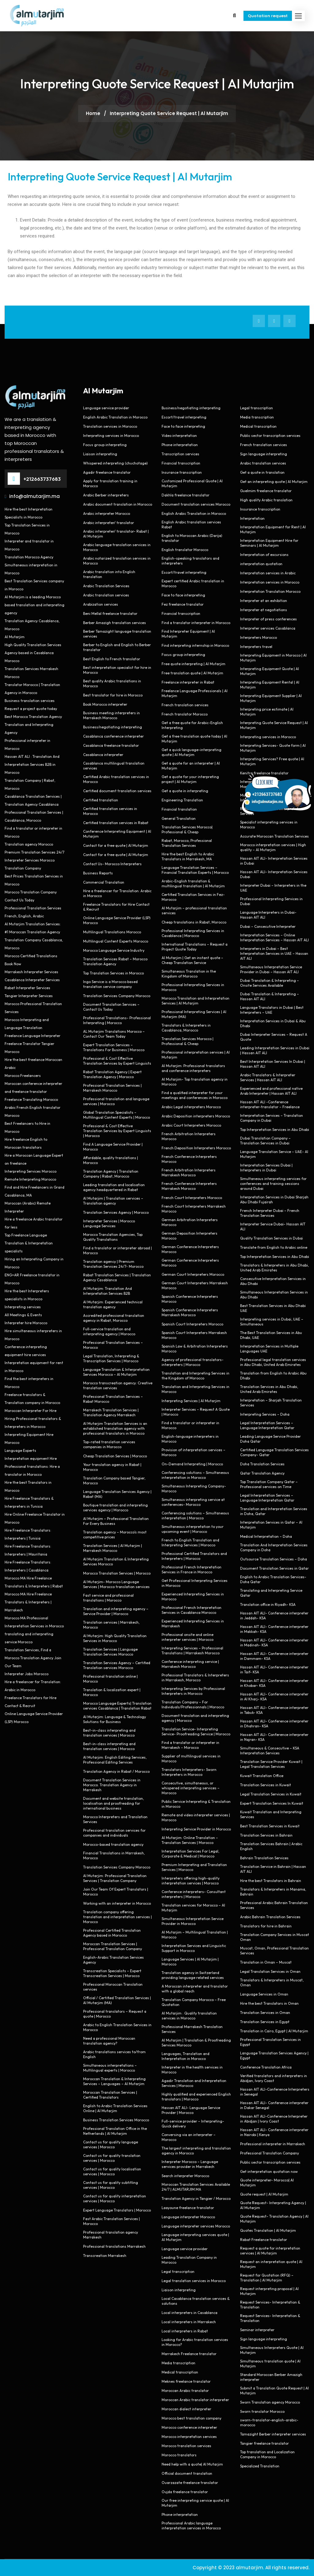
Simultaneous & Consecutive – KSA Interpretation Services (269, 1750)
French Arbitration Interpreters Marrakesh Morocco (189, 1172)
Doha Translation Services (262, 1464)
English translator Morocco (185, 549)
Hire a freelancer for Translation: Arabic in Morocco (117, 893)
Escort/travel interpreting (184, 417)
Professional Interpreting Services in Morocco (193, 987)
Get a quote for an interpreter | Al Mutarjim (191, 765)
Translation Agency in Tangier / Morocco (196, 2198)
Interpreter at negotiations (263, 609)
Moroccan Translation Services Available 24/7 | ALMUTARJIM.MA (196, 2187)
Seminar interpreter (257, 2329)
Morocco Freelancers (23, 1075)
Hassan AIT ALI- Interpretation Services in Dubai (274, 861)
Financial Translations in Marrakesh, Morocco (114, 1855)
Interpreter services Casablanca (267, 628)
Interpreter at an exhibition (263, 600)
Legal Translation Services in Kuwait (270, 1794)
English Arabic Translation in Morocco (115, 417)
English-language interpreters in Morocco (190, 1439)
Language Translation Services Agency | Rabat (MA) (117, 1494)
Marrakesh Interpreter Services (31, 972)
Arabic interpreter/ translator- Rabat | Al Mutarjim (116, 533)
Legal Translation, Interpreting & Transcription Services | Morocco (111, 1358)
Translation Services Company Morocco (116, 995)
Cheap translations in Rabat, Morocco (194, 922)
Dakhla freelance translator (185, 495)
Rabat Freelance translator (263, 2239)
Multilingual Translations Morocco (112, 932)
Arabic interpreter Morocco (106, 513)
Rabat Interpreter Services (27, 987)
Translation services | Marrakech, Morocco (111, 1624)
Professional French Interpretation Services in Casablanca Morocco (191, 1610)
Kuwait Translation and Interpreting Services (270, 1814)
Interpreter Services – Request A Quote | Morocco (196, 1412)
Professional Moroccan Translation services (113, 1987)
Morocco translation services (186, 2445)
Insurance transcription (182, 472)
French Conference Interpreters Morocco (189, 1159)
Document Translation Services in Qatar (274, 1568)
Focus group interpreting (105, 444)
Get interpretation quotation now (269, 2171)
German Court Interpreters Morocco (193, 1274)
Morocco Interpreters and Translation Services (115, 1819)
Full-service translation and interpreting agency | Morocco (109, 1331)
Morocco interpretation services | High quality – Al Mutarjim (273, 847)
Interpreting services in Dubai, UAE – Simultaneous (271, 1321)
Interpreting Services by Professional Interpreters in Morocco (193, 1691)
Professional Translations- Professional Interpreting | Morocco (117, 1020)
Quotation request (268, 16)
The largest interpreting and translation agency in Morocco (196, 2150)
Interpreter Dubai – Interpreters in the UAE (273, 888)
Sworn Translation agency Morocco (270, 2402)
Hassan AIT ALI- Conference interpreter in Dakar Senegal (274, 2105)
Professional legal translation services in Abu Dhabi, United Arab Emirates (273, 1362)
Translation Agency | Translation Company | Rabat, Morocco (110, 1173)
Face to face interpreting (183, 426)
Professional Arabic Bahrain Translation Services (274, 1905)
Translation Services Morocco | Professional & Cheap (187, 1041)
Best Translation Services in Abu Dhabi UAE (273, 1308)
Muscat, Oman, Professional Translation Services (274, 1950)
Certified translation (100, 800)
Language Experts (20, 1450)
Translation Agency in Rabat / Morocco (116, 1771)
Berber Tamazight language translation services (117, 633)
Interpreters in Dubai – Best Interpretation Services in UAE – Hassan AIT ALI (274, 953)
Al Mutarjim (15, 636)
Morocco (12, 660)
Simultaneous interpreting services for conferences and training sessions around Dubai (273, 1183)
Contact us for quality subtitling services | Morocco (110, 2185)
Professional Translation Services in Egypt (270, 2042)
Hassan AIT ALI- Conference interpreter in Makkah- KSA (274, 1629)
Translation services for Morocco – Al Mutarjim (193, 1907)
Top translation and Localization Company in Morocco (267, 2454)
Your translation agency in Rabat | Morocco (112, 1467)
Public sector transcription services (270, 435)
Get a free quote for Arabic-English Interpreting (192, 725)
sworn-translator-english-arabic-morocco (269, 2422)
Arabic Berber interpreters (106, 495)
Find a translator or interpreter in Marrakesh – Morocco (190, 1745)
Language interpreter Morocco (188, 2217)
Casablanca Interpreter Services (32, 980)
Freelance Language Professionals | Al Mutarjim (195, 693)
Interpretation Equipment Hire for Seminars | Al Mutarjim (269, 543)
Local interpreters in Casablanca (189, 2312)
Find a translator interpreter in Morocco (196, 622)
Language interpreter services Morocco (196, 2226)
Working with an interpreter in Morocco (117, 1903)
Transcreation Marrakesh (104, 2255)
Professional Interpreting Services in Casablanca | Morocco (193, 933)
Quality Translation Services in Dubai (271, 1238)
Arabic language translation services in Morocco (117, 547)
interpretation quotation (261, 563)
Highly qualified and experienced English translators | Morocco (196, 2096)
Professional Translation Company (269, 2153)
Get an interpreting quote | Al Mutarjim (274, 481)
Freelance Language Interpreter (32, 1035)
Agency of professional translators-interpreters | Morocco (193, 1362)
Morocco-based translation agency (113, 1844)
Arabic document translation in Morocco (117, 504)
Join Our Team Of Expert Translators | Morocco (115, 1891)
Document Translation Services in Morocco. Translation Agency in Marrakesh (111, 1785)
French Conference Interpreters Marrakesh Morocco (189, 1186)
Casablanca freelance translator (111, 745)
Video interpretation (179, 435)
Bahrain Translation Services (264, 1858)
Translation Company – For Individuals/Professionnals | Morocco (193, 1704)
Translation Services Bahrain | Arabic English (271, 1846)
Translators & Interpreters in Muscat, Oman (272, 1982)
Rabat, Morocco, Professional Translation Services (187, 843)
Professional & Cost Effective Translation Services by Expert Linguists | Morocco (117, 1131)
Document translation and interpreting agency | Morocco (195, 1718)
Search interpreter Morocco (185, 2175)
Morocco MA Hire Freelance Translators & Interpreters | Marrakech (28, 1602)
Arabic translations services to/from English (114, 2054)
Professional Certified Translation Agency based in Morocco (112, 1933)
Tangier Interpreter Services (29, 995)
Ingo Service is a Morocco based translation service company (110, 984)
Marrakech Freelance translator (189, 2353)
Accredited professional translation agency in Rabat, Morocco (113, 1318)
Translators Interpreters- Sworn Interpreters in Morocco (189, 1772)
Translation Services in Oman (265, 2012)
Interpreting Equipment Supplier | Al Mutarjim (271, 698)
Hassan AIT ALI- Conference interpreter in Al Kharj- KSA (274, 1696)
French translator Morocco (185, 714)
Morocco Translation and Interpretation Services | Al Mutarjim (195, 1000)
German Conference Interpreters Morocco (190, 1249)
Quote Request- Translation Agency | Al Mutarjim (274, 2218)
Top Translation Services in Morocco (113, 973)
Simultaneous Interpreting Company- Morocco (194, 1488)
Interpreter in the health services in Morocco (192, 2069)
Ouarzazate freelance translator (190, 2482)
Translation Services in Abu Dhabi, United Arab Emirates (269, 1389)
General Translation (179, 818)
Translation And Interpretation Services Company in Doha (274, 1547)
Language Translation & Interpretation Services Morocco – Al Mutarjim (116, 1372)
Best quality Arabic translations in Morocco (112, 683)
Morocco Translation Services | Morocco (117, 1573)
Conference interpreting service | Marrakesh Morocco (190, 1664)
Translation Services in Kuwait (265, 1785)
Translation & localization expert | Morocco (111, 1692)
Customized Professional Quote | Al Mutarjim (192, 483)
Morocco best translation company (191, 2418)
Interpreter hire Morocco (26, 1323)
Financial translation (179, 809)
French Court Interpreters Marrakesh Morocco (194, 1208)
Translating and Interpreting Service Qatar (271, 1593)
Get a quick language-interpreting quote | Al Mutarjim (191, 752)
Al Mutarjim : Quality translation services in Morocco (189, 2015)
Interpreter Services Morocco (30, 860)
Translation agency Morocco (29, 844)
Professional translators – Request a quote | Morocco (114, 2014)
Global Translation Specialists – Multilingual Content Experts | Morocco (116, 1115)
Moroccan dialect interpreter (186, 2409)
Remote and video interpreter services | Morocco (196, 1817)
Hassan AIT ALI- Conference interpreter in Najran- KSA (274, 1737)
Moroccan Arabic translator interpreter (195, 2399)
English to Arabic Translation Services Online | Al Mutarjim (115, 2108)
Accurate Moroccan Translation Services (274, 836)
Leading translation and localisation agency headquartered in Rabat (114, 1187)
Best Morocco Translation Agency (33, 716)
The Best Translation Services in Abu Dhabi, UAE (271, 1335)
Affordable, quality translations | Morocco (110, 1160)
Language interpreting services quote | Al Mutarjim (195, 2237)
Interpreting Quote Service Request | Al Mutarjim (120, 176)
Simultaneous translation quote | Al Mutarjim (270, 2363)
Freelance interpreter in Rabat (188, 682)
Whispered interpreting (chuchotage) (115, 463)
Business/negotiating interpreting (112, 727)
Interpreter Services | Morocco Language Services (109, 1223)
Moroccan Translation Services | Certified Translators (110, 2095)
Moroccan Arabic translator (185, 2390)
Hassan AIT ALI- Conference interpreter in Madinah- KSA (274, 1642)
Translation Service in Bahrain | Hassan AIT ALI (273, 1869)
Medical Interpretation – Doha (266, 1536)
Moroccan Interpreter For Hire (30, 1410)
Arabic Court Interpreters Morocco (191, 1125)
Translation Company (23, 868)
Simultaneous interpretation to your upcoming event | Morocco (193, 1529)
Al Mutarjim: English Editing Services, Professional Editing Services (115, 1759)
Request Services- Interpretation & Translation (270, 2304)
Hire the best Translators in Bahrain (270, 1880)
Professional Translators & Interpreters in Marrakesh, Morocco (195, 1677)
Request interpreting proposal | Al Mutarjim (269, 2291)
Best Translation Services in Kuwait (270, 1826)
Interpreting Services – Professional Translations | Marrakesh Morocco (192, 1650)
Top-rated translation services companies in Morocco (109, 1444)
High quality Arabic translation (266, 500)
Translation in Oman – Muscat (266, 1962)
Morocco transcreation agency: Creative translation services (117, 1385)
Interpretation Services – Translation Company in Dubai (271, 1118)
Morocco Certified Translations (31, 956)
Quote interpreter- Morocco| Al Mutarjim (267, 2182)
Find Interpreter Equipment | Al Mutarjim (188, 633)
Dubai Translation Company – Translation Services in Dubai (265, 1140)
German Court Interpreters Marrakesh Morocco (195, 1285)
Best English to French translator (111, 659)
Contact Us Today (19, 900)
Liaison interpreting (100, 454)
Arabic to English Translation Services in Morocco (117, 2027)
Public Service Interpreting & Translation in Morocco (196, 1804)
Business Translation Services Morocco (116, 2120)
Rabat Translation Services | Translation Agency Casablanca (117, 1277)
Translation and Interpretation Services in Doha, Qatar (273, 1511)
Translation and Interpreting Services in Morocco (195, 1389)
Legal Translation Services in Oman (270, 1971)
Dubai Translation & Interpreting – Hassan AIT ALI (269, 996)
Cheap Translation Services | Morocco (115, 1456)
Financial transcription (181, 463)
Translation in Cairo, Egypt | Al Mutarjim (274, 2031)
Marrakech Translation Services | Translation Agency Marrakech (111, 1412)
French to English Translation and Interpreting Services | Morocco (190, 1542)
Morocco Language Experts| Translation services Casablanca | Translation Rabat (117, 1705)
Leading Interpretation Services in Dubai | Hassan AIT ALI (274, 1050)
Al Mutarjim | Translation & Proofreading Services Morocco (196, 2042)
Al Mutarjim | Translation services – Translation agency (113, 1200)
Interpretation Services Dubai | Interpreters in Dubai (266, 1167)
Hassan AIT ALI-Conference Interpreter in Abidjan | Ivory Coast (274, 2118)
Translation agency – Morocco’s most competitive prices (115, 1534)
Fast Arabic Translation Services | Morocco (111, 2221)
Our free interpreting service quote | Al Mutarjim (195, 2503)
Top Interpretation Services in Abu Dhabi (274, 1129)
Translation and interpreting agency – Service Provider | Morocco (115, 1611)
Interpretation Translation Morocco (270, 591)
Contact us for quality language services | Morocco (110, 2144)
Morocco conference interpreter (189, 2427)
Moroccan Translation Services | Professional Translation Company (112, 1946)
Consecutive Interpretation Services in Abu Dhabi (273, 1281)
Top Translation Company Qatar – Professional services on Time (269, 1484)
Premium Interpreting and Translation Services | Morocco (194, 1867)
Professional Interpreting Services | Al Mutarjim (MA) (194, 1014)
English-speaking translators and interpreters (190, 560)
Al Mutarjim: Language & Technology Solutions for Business (114, 1719)
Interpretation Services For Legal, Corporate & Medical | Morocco (190, 1853)
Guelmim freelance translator (266, 490)
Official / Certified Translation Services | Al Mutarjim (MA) (117, 2000)
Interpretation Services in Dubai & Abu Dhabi (273, 1023)
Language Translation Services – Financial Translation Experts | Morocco (195, 870)
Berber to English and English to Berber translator (117, 647)
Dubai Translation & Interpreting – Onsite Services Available (269, 983)
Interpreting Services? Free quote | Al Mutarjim (272, 761)
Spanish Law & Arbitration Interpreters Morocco (195, 1348)
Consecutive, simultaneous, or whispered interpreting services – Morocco (191, 1788)
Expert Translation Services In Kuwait (271, 1803)
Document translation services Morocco (196, 504)
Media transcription (178, 2363)
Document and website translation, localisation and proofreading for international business (113, 1803)
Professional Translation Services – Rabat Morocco (113, 1399)
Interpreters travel (256, 646)
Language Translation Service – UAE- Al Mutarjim (274, 1154)
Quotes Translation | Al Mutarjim (268, 2230)
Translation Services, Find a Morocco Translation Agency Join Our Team (33, 1658)
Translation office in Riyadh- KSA (268, 1604)
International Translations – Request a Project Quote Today (195, 946)
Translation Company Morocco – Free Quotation (194, 2002)
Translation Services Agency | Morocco (116, 1212)
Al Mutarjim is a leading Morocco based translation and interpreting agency (34, 605)
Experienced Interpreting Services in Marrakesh (193, 1623)
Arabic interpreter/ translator (108, 522)
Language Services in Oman (264, 1994)
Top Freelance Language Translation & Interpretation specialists (29, 1243)
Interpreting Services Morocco (30, 1171)
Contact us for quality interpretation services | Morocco (114, 2198)
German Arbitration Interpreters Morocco (190, 1222)
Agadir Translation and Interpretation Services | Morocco (194, 2083)
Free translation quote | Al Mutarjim (192, 673)
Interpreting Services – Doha (264, 1414)
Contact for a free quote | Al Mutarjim (115, 845)
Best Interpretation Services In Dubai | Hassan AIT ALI (272, 1064)
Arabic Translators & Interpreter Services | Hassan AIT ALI (267, 1077)
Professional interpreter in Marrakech (272, 2144)
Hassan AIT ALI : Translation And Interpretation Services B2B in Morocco (32, 764)
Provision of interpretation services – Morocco (193, 1452)
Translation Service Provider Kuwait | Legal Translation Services (271, 1764)
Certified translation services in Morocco (110, 811)
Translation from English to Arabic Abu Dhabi (273, 1375)
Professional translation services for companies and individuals (114, 1833)
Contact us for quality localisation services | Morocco (112, 2171)
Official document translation (187, 2473)
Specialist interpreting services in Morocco (268, 824)
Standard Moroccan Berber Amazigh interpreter (271, 2377)
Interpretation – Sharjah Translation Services (271, 1402)
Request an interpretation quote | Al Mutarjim (271, 2264)
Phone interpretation (180, 444)
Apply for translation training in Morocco (110, 483)
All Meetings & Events (23, 1315)
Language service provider (106, 408)
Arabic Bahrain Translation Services (270, 1917)
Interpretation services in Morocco (269, 582)
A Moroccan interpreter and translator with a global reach (195, 1988)
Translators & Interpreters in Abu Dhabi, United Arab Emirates (274, 1267)
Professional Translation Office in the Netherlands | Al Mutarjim (115, 2131)
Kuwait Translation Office (261, 1775)
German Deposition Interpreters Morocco (189, 1235)
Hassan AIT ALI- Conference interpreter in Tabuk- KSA (274, 1710)
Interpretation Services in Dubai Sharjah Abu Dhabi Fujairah (274, 1199)
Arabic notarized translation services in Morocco (117, 560)
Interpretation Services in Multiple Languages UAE (269, 1348)
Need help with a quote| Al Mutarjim (192, 2464)
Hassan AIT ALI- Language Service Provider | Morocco (191, 2110)
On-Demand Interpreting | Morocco (192, 1464)
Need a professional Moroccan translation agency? (109, 2041)
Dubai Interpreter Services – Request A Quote (273, 1037)
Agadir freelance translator (107, 472)
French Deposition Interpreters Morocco (196, 1148)
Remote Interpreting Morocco (30, 1179)
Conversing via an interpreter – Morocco (189, 2137)
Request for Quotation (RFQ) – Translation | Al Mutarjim (266, 2277)
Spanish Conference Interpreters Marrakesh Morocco (190, 1312)
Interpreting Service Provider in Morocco (196, 1829)
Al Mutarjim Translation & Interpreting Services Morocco (116, 1561)
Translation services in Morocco (110, 426)
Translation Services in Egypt (264, 2021)
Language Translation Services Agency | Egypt (274, 2055)
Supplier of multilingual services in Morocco (191, 1758)
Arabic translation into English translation (109, 574)
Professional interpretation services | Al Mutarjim (196, 1054)
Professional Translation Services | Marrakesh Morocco (112, 1088)
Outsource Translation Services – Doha (273, 1559)
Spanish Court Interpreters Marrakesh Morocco (194, 1335)
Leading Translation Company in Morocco (189, 2260)
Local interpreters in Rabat (185, 2331)
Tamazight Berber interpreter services (273, 2434)
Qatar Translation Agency (262, 1473)
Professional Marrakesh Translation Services (192, 2029)
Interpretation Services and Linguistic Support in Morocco (194, 1948)
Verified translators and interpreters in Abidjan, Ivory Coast (273, 2078)
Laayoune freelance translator (188, 2207)
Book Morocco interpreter (105, 704)
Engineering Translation (182, 800)
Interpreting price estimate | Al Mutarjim (266, 711)
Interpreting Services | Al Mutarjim (191, 1400)
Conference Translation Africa (266, 2067)
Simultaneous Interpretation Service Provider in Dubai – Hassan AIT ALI (271, 969)
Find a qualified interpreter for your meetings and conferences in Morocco (195, 1095)
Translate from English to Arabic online (273, 1247)
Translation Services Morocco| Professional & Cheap (187, 829)
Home (93, 113)
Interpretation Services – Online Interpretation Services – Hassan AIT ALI (274, 937)
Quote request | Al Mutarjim (264, 2194)
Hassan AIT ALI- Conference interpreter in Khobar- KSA (274, 1683)
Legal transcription (178, 2271)
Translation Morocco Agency (29, 557)
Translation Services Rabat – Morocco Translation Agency (115, 961)
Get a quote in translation (262, 472)
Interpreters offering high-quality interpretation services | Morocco (191, 1880)
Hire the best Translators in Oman (269, 2003)
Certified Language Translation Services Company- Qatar (274, 1452)
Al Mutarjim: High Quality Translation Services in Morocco (115, 1638)
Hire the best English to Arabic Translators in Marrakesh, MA (188, 856)
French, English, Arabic (24, 916)
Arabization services (100, 604)
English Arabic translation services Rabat (191, 524)
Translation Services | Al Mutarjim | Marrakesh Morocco (112, 1548)
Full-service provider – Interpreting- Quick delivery (193, 2123)
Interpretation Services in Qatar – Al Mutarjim (271, 1524)
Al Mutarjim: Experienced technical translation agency (113, 1304)
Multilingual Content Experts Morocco (115, 941)
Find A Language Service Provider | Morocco (113, 1146)
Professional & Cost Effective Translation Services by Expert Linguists (117, 1061)
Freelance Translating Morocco (31, 1099)
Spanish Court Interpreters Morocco (192, 1324)
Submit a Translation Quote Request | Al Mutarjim (274, 2390)
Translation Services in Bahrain (266, 1835)
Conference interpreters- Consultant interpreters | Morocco (194, 1894)
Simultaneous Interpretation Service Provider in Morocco (193, 1921)
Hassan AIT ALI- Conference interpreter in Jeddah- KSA (274, 1615)
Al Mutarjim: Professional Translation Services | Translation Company (115, 1878)
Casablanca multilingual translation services (113, 765)
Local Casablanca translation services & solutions (196, 2301)
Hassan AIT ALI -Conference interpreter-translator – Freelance (270, 1104)
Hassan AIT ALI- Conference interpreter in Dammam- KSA (274, 1656)
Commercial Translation (103, 882)
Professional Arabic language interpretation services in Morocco (191, 2525)
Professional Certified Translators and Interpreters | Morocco (194, 1556)
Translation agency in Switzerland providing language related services (193, 1975)
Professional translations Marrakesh (114, 2246)
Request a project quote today (31, 708)
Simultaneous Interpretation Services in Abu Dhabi (274, 1294)
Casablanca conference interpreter (113, 736)
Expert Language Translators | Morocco (117, 2210)
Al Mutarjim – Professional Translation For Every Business (116, 1521)
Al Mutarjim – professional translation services (194, 910)
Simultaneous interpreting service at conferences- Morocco (193, 1502)
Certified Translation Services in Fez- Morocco (193, 897)
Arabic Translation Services (106, 586)
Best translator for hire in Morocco (113, 695)
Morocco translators (179, 2455)
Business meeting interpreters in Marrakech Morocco (111, 715)
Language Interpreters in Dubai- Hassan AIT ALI (268, 915)
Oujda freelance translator (185, 2491)
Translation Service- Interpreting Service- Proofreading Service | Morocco (196, 1731)
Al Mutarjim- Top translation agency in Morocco (195, 1081)
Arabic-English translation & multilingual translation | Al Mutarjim (193, 883)
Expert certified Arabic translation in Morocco (193, 583)
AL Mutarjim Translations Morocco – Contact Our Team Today (114, 1034)
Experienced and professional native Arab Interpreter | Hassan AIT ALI (271, 1091)
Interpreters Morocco (258, 637)
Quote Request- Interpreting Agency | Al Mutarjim (273, 2205)
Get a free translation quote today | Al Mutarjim (194, 738)
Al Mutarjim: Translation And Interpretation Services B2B (107, 1291)
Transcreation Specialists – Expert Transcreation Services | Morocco (112, 1973)
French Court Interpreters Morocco (192, 1197)
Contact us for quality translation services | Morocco (111, 2158)
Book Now (13, 964)
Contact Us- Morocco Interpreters (112, 864)
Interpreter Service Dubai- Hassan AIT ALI (272, 1226)
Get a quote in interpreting (185, 791)
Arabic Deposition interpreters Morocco (196, 1116)
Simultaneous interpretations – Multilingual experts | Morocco (110, 2068)
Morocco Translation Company (31, 892)
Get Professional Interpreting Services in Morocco (195, 1583)
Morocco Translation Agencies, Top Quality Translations (113, 1237)
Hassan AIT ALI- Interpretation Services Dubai (274, 874)
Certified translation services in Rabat (115, 822)
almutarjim (249, 2567)
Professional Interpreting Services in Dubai (271, 901)
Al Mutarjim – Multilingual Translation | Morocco (195, 1934)
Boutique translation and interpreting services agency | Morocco (115, 1507)
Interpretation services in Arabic (268, 573)
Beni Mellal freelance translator (110, 613)
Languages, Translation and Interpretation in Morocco (185, 2056)
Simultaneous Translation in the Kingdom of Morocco (189, 973)
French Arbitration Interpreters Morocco (189, 1136)
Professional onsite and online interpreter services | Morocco (187, 1637)
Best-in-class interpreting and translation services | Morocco (109, 1732)
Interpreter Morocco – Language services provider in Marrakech (190, 2164)
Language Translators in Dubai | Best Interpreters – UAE (272, 1010)
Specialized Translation (259, 2466)
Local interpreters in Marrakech (189, 2322)
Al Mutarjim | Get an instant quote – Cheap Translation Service (192, 960)
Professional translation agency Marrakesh (110, 2234)
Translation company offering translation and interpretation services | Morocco (117, 1917)
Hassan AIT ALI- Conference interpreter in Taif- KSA (274, 1669)
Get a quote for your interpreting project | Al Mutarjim (190, 779)
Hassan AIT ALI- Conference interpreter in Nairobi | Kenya (274, 2132)
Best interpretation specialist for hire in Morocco (117, 670)
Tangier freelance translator (264, 2443)
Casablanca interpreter (103, 754)
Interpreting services (23, 1307)
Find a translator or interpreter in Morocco (190, 1425)
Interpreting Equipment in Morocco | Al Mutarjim (273, 657)
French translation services (185, 705)
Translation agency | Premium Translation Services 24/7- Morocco (113, 1264)
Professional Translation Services (33, 908)
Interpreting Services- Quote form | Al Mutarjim (273, 748)
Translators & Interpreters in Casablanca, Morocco (186, 1027)
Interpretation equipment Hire (31, 1458)
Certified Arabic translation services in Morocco (116, 779)
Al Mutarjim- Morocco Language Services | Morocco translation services (116, 1584)
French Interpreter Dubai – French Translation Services (269, 1213)
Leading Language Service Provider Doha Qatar (270, 1439)
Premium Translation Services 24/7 (34, 852)
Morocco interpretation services (189, 2436)
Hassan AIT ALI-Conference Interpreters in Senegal (274, 2091)
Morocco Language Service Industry (113, 950)
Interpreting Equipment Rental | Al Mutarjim (269, 684)
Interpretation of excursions (264, 554)
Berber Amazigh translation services (114, 622)
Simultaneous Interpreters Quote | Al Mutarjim (272, 2350)
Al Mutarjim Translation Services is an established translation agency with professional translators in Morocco (115, 1428)
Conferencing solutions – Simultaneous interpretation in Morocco (195, 1475)
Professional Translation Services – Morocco (113, 1345)
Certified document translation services (117, 791)
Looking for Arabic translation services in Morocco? (195, 2342)
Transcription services (180, 454)
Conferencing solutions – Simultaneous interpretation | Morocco (195, 1515)
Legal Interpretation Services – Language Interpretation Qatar (267, 1425)
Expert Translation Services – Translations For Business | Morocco (113, 1047)
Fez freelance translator (183, 604)
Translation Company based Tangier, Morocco (114, 1480)
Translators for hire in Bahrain (266, 1926)
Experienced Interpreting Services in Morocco (193, 1596)
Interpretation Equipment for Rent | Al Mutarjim (273, 529)
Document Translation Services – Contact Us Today (111, 1007)
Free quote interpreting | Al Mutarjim (193, 663)
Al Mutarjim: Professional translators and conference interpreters (193, 1068)
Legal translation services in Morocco (194, 2280)
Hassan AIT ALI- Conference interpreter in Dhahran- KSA (274, 1723)
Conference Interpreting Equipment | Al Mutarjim (117, 834)
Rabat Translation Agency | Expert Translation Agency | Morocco (112, 1074)
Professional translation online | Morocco (110, 1678)
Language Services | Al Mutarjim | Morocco (190, 1961)
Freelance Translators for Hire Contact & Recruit (116, 907)
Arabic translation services (106, 595)
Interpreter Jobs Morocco (26, 1674)
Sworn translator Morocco (262, 2411)
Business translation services (30, 700)
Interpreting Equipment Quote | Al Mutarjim (269, 671)
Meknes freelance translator (186, 2381)
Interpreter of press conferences (268, 619)
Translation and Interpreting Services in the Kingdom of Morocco (195, 1375)
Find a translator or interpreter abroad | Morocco (117, 1250)
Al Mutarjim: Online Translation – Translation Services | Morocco (190, 1840)
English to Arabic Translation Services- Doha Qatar (273, 1579)
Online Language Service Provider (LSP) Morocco (117, 920)
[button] (298, 15)
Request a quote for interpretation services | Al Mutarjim (270, 2250)
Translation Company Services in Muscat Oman (274, 1937)
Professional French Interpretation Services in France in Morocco (191, 1569)
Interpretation (252, 518)
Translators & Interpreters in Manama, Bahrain (273, 1891)
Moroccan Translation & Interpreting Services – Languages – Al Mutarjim (114, 2081)
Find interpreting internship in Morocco (195, 645)
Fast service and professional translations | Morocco (108, 1597)
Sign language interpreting (263, 454)
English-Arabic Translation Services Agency (113, 1960)
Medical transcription (180, 2372)
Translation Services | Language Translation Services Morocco (110, 1651)
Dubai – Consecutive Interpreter (268, 926)
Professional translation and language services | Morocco (116, 1101)
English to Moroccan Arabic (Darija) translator (192, 538)
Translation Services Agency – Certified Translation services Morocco (116, 1665)
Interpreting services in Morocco (111, 435)
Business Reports (98, 873)
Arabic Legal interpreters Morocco (191, 1107)
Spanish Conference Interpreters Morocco (190, 1299)
